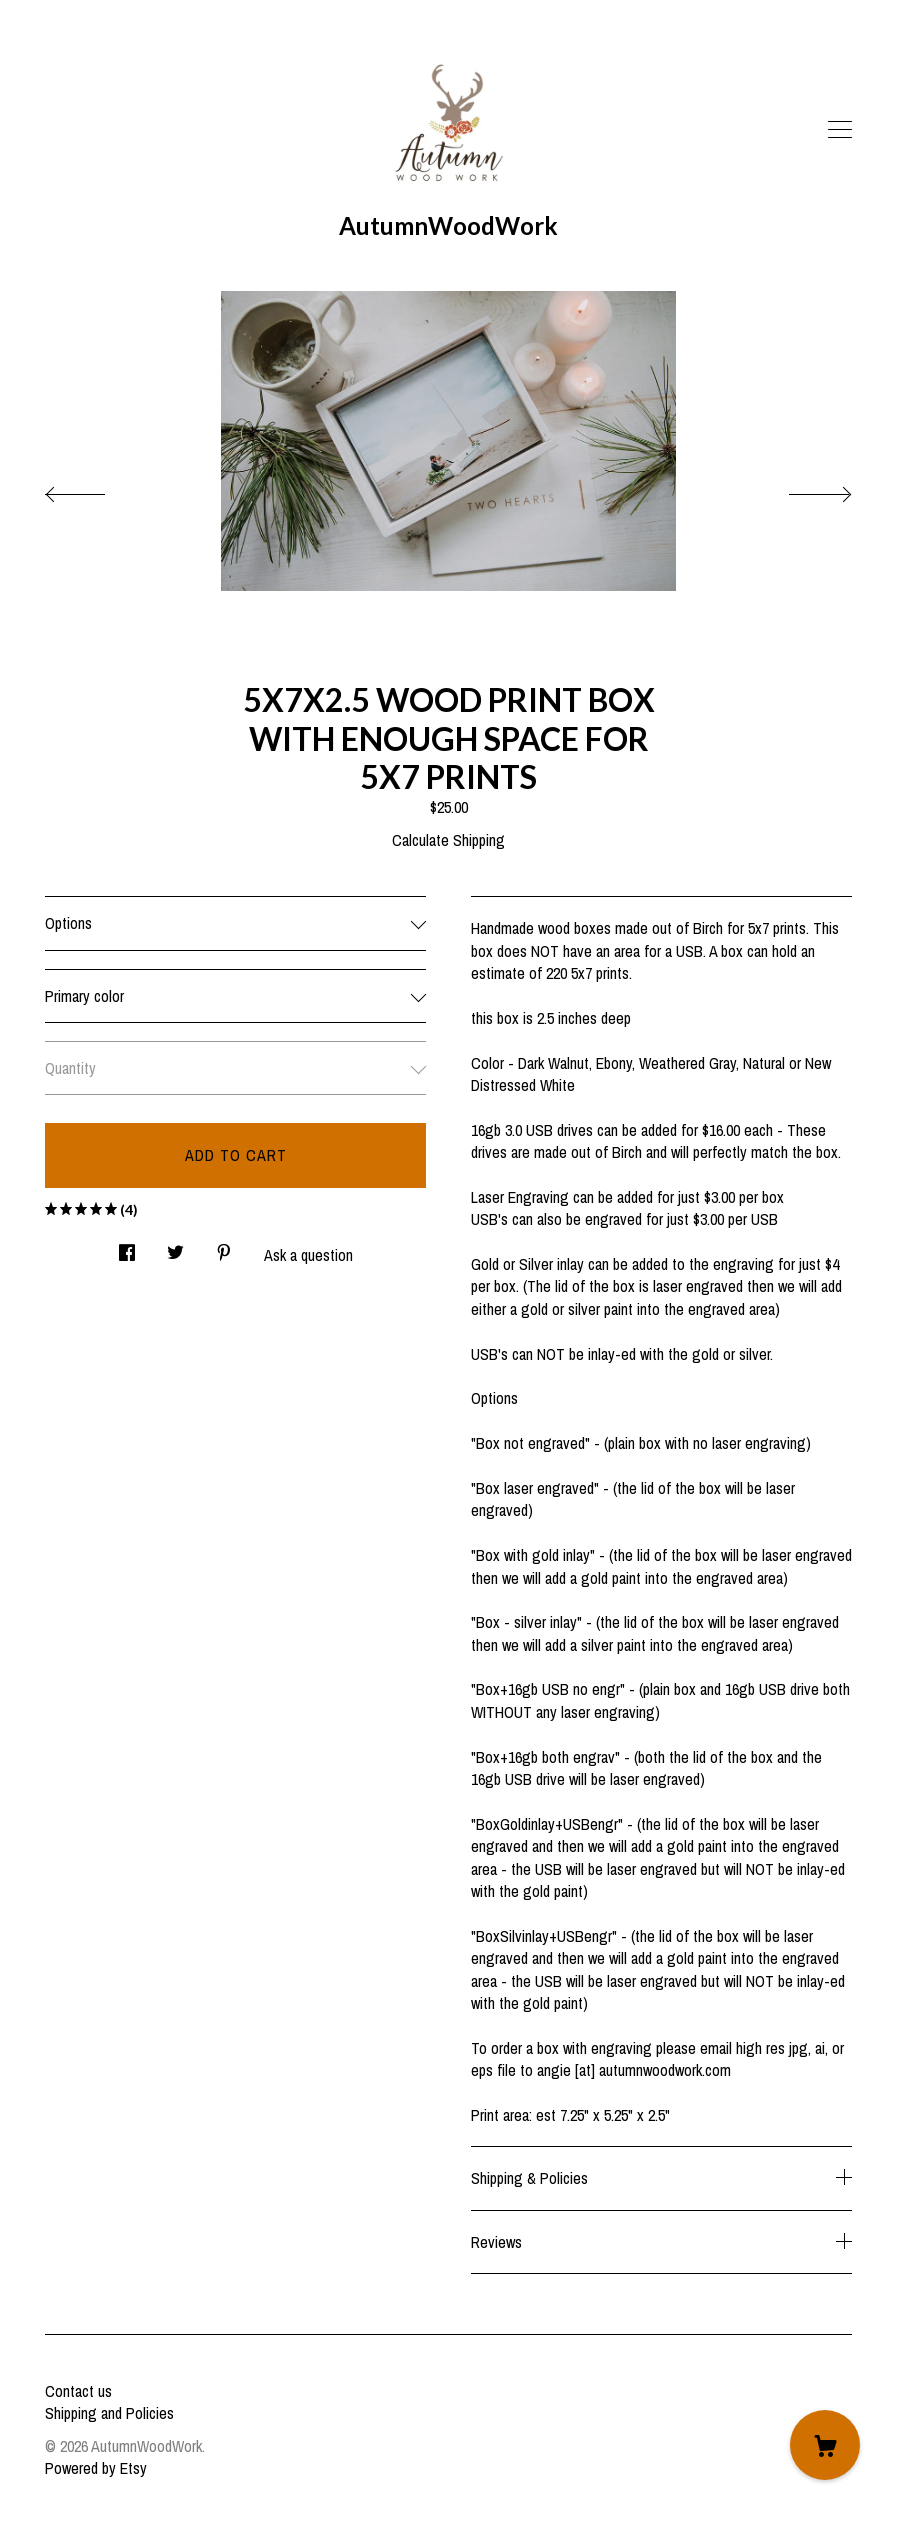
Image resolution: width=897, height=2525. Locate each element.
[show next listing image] (802, 489)
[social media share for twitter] (175, 1246)
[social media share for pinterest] (224, 1246)
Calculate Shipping (448, 840)
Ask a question (308, 1255)
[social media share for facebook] (127, 1246)
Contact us (78, 2391)
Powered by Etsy (96, 2468)
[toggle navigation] (840, 130)
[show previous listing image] (95, 489)
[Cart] (825, 2445)
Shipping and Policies (109, 2413)
